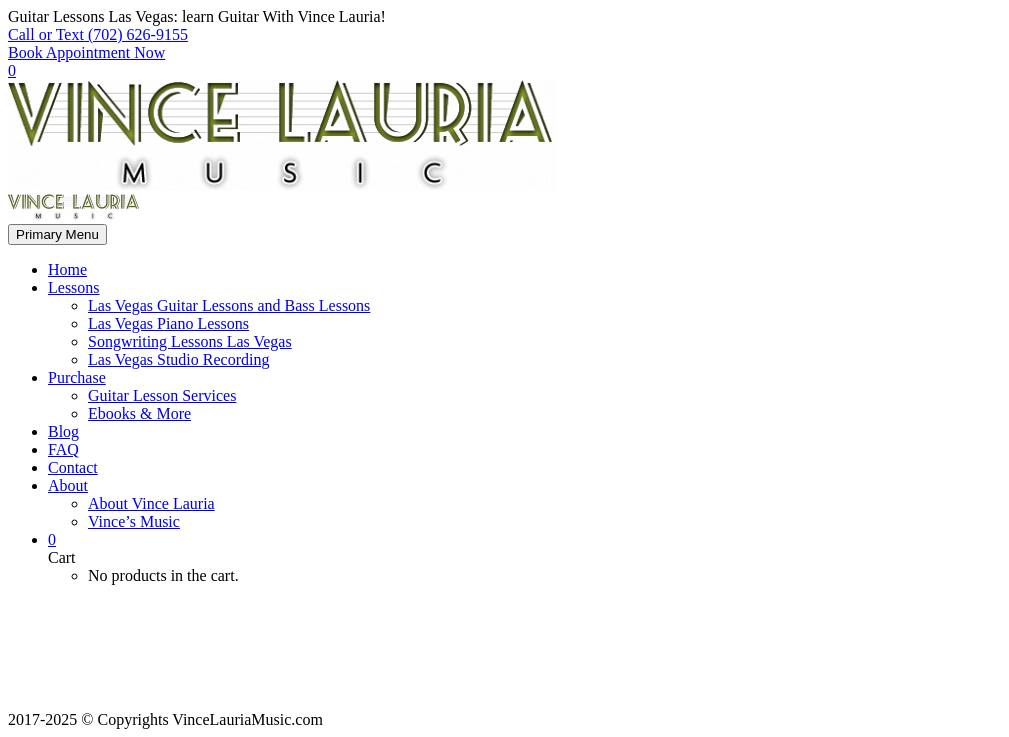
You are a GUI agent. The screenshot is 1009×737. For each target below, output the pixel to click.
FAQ (63, 449)
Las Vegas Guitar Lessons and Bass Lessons (229, 305)
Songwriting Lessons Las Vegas (190, 341)
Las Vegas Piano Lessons (168, 323)
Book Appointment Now (86, 52)
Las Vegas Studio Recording (178, 359)
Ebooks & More (139, 413)
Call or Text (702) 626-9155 (98, 34)
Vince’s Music (134, 521)
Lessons (74, 287)
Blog (63, 431)
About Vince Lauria (151, 503)
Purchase (77, 377)
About (68, 485)
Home (67, 269)
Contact (73, 467)
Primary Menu (57, 234)
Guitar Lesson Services (162, 395)
